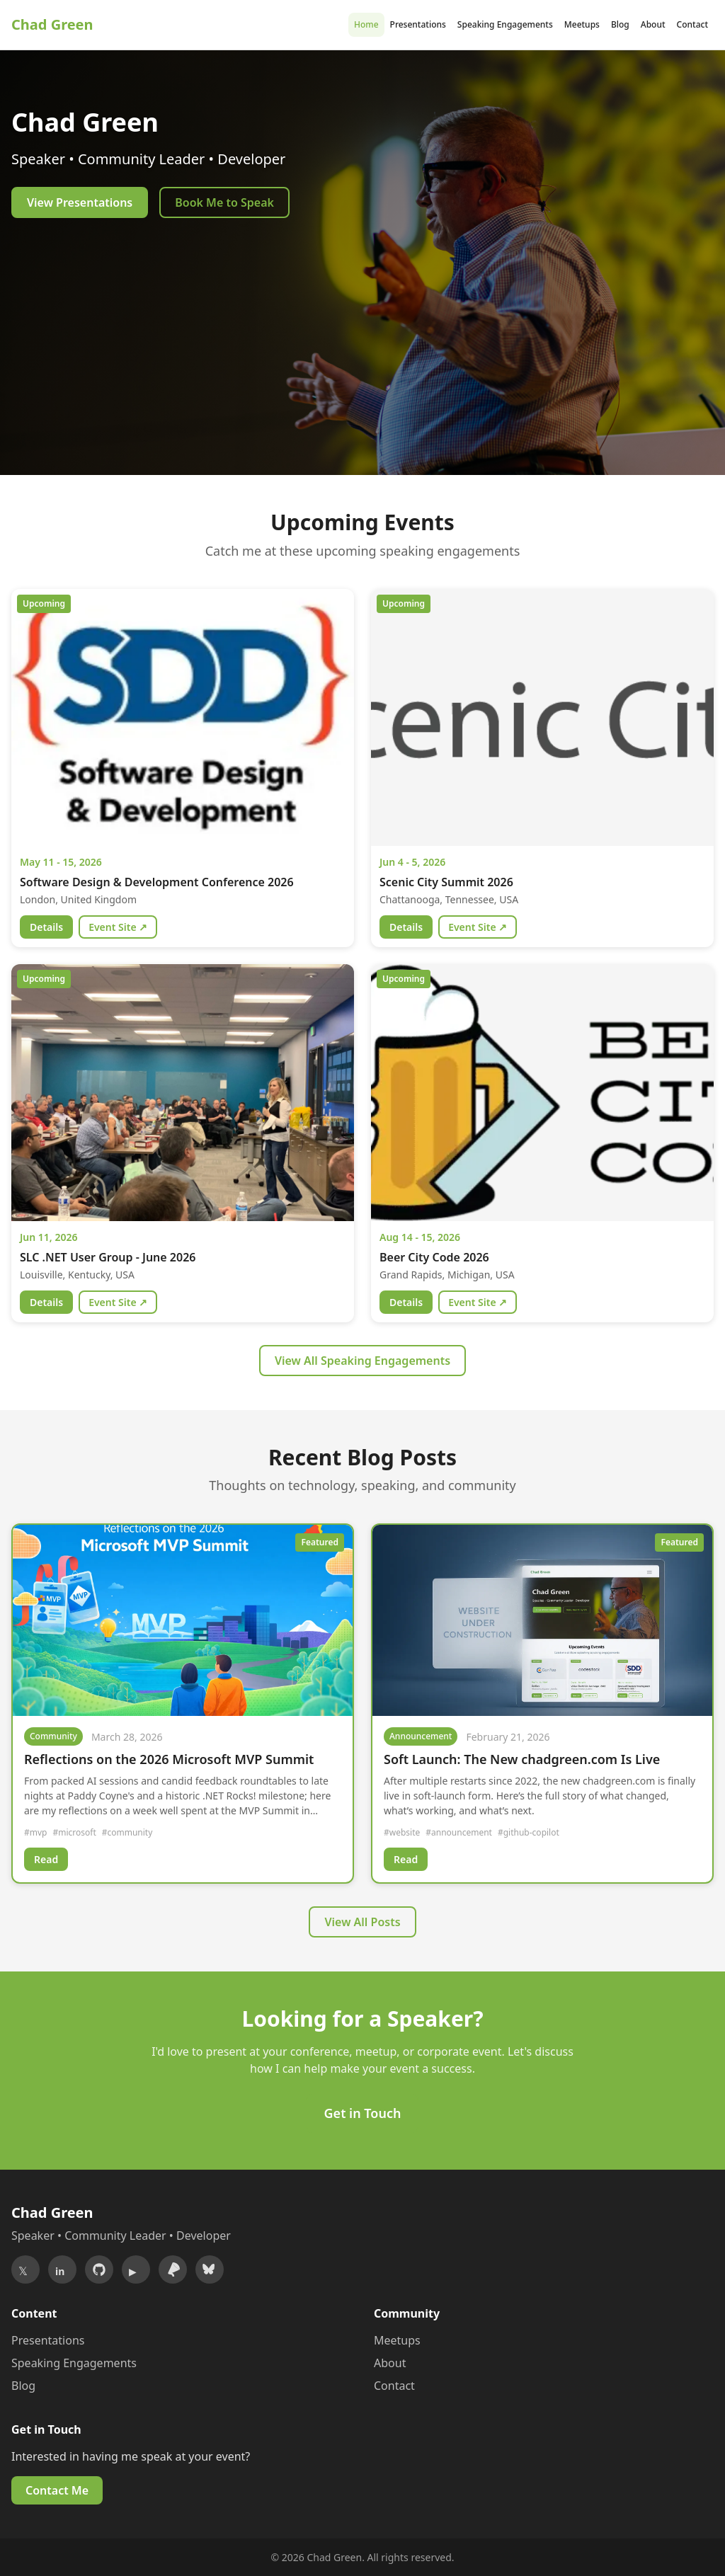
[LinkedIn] (62, 2269)
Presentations (418, 24)
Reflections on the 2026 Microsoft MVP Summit (169, 1759)
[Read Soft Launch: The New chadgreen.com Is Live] (542, 1620)
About (653, 24)
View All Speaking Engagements (362, 1360)
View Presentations (79, 202)
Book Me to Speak (224, 202)
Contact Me (57, 2490)
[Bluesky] (209, 2269)
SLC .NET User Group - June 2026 (107, 1257)
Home (366, 24)
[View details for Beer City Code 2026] (542, 1092)
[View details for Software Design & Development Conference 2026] (182, 717)
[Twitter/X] (25, 2269)
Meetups (582, 24)
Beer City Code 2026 (434, 1257)
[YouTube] (136, 2269)
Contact (692, 24)
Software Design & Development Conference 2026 (157, 882)
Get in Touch (362, 2113)
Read (46, 1859)
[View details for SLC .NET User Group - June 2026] (182, 1092)
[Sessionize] (173, 2269)
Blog (620, 24)
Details (46, 927)
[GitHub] (99, 2269)
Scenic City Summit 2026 (446, 882)
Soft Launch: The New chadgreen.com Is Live (522, 1759)
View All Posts (362, 1922)
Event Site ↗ (118, 927)
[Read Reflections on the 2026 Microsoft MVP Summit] (183, 1620)
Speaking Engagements (505, 24)
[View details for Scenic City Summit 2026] (542, 717)
